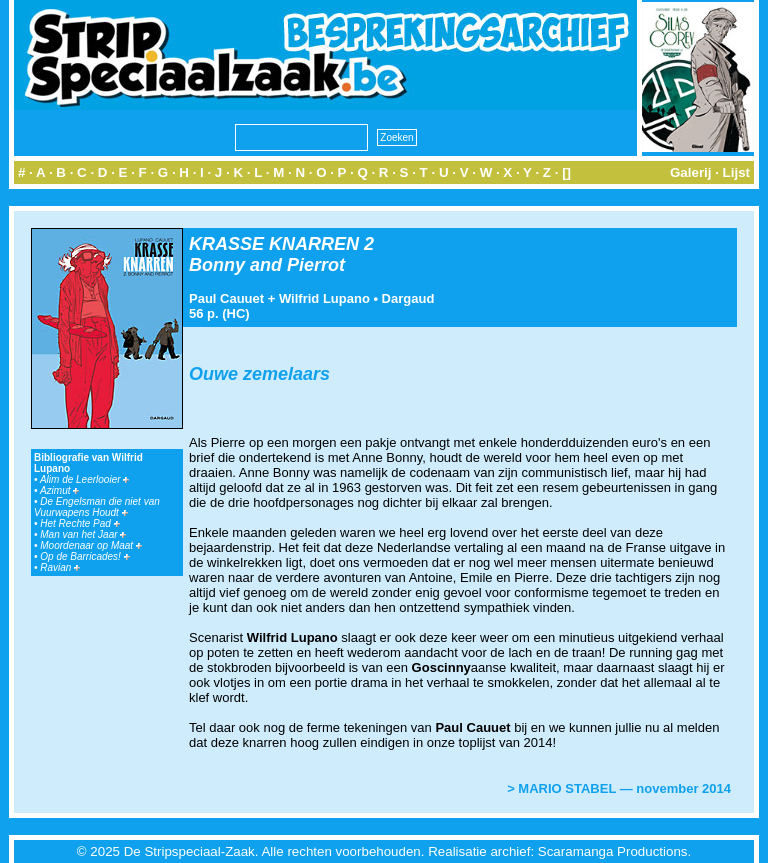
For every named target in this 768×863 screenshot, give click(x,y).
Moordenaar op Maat (91, 545)
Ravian (60, 567)
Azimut (59, 490)
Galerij (691, 172)
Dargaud (408, 298)
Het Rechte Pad (79, 523)
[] (566, 172)
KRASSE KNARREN (274, 244)
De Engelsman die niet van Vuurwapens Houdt (97, 507)
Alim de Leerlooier (84, 479)
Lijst (736, 172)
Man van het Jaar (83, 534)
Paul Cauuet (226, 298)
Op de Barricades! (84, 556)
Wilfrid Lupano (324, 298)
